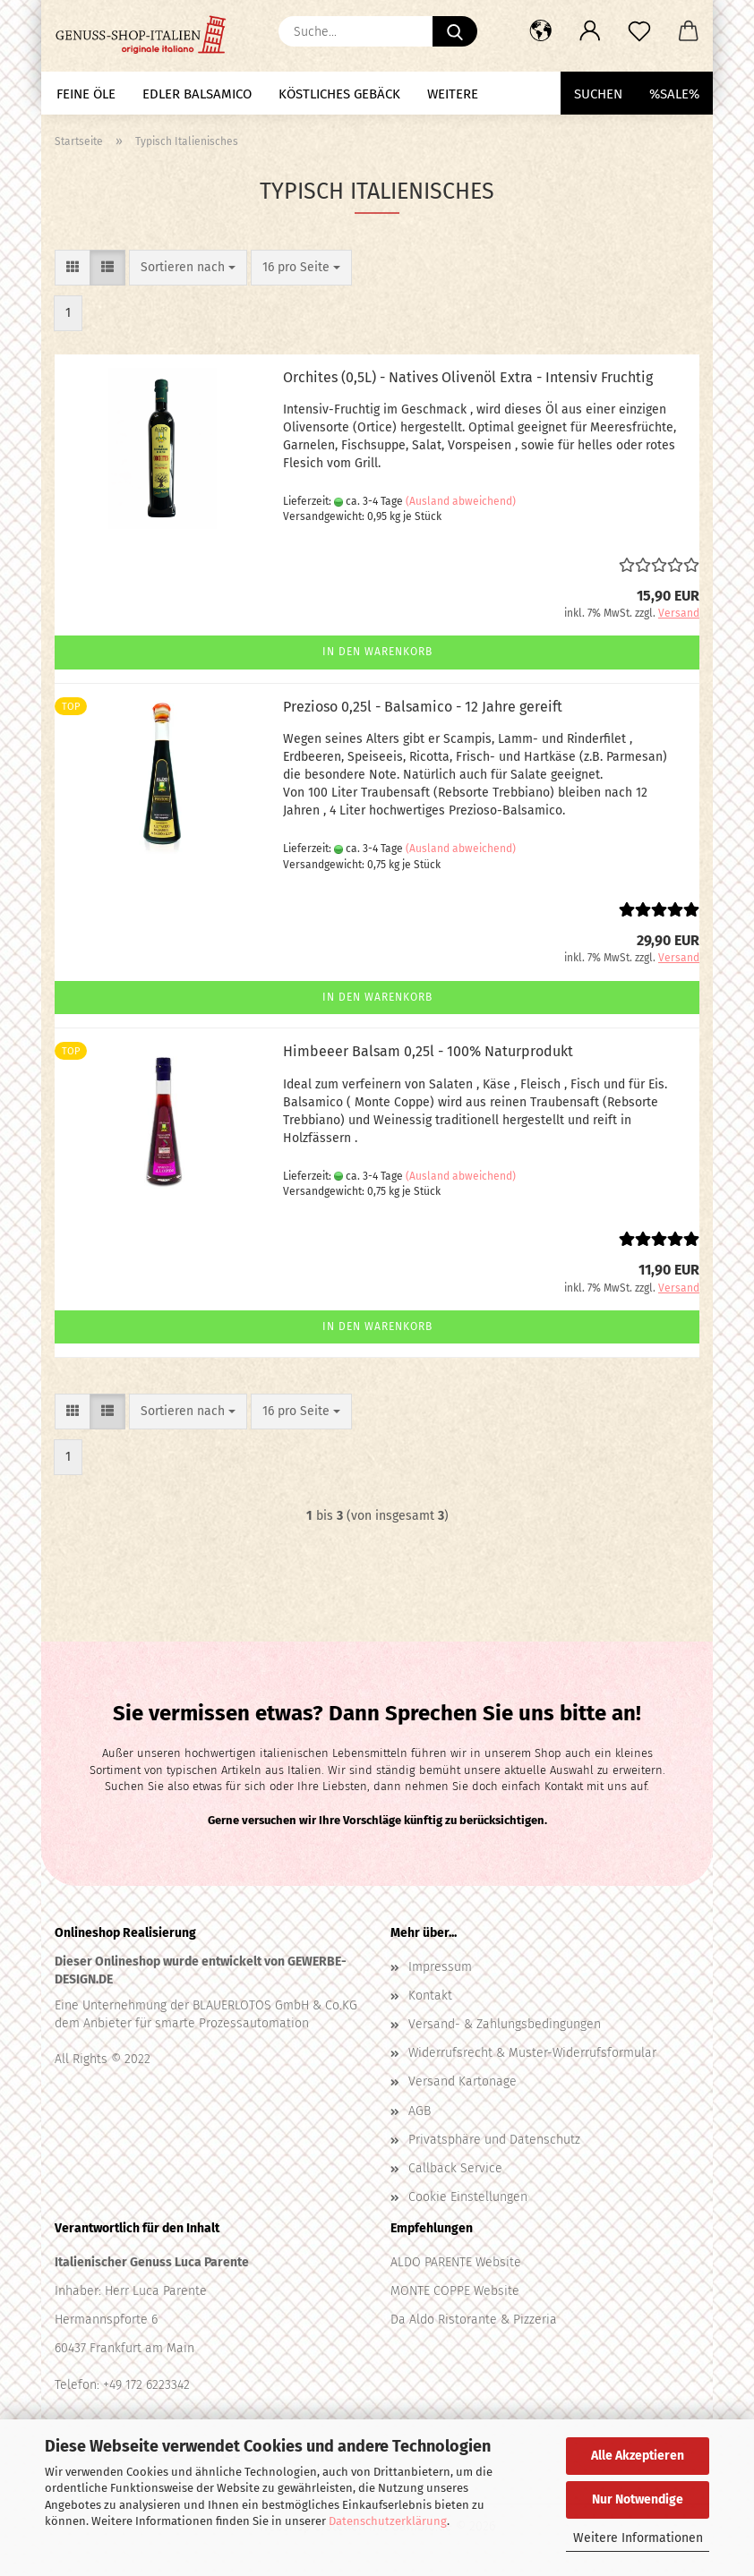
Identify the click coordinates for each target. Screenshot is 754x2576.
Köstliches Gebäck (339, 94)
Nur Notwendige (637, 2499)
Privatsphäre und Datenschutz (494, 2139)
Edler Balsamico (197, 94)
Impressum (440, 1967)
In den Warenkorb (377, 651)
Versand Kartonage (462, 2081)
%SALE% (674, 94)
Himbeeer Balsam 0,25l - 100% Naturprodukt (428, 1051)
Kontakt (430, 1995)
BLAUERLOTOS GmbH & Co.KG (273, 2005)
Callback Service (455, 2168)
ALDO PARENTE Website (455, 2262)
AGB (419, 2111)
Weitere (452, 94)
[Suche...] (455, 31)
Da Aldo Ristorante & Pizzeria (473, 2319)
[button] (540, 31)
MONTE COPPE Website (454, 2291)
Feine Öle (86, 94)
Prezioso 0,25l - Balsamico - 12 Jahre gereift (422, 706)
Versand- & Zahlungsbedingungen (504, 2024)
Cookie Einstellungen (467, 2197)
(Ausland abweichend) (461, 501)
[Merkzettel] (639, 31)
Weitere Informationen (638, 2538)
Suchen (598, 94)
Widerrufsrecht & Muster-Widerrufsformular (532, 2052)
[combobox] (188, 268)
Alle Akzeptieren (637, 2455)
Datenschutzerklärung (388, 2521)
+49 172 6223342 (146, 2385)
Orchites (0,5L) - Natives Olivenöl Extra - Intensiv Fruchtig (468, 377)
